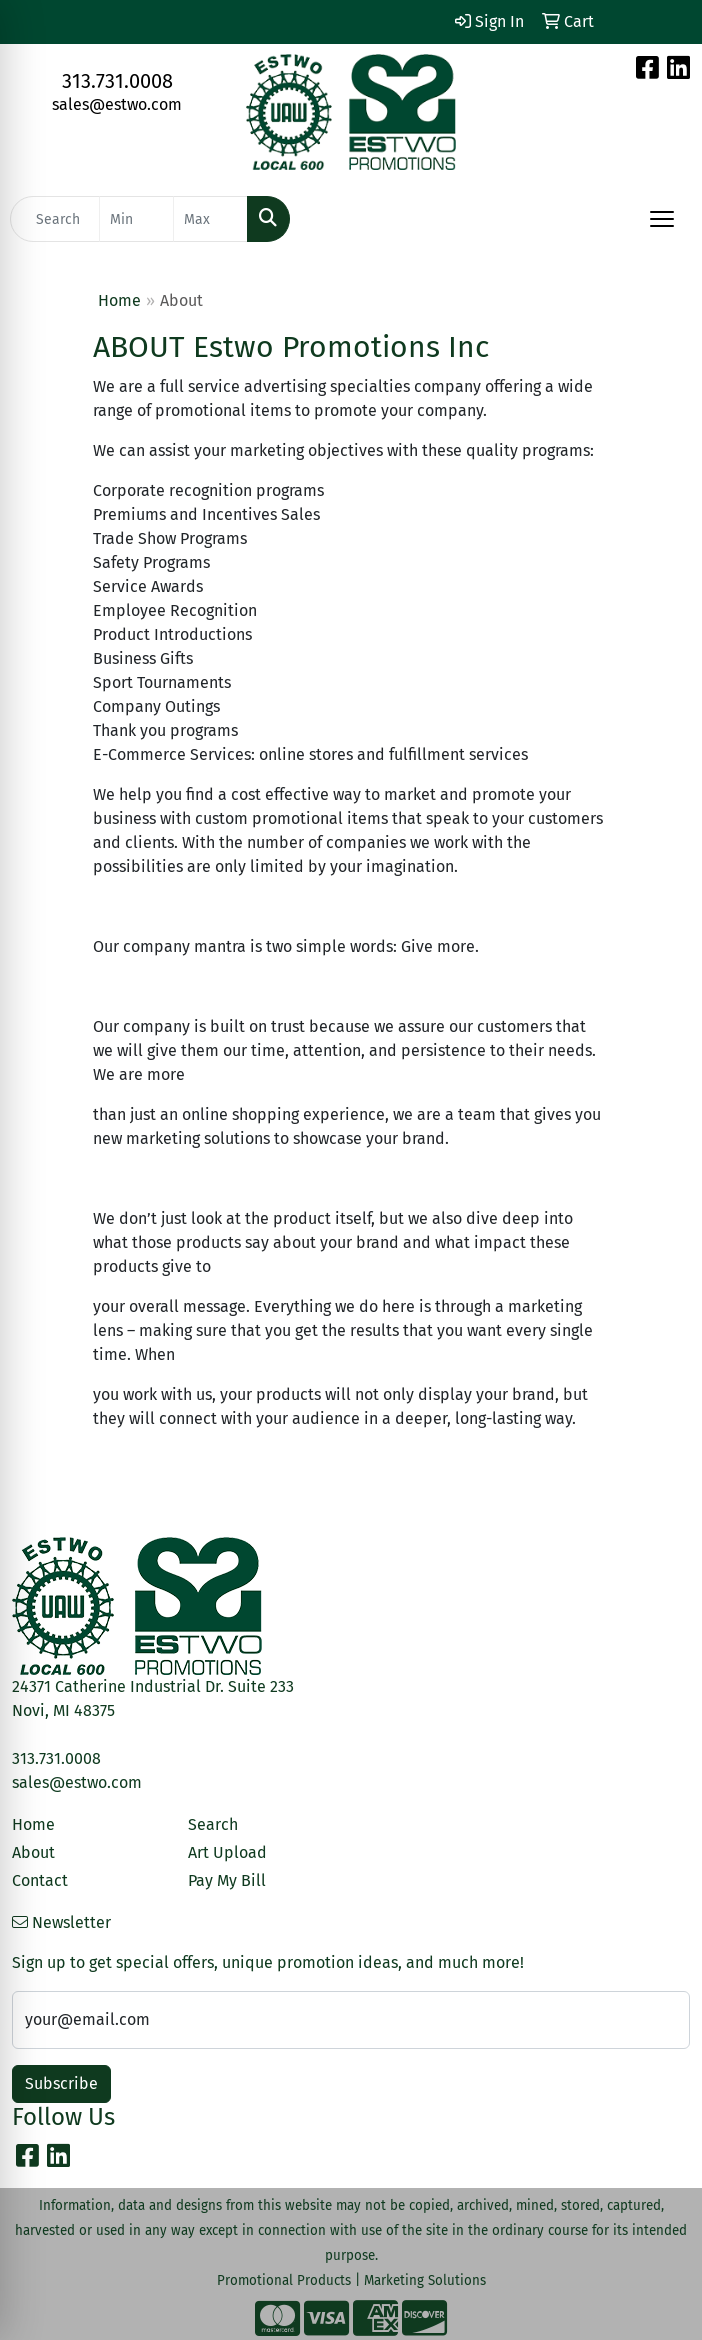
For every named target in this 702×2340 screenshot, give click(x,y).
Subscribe (61, 2083)
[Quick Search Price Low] (136, 219)
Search (213, 1824)
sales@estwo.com (117, 104)
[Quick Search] (55, 219)
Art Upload (227, 1852)
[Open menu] (662, 219)
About (33, 1852)
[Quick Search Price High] (210, 219)
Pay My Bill (227, 1880)
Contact (40, 1880)
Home (119, 300)
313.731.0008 (117, 81)
